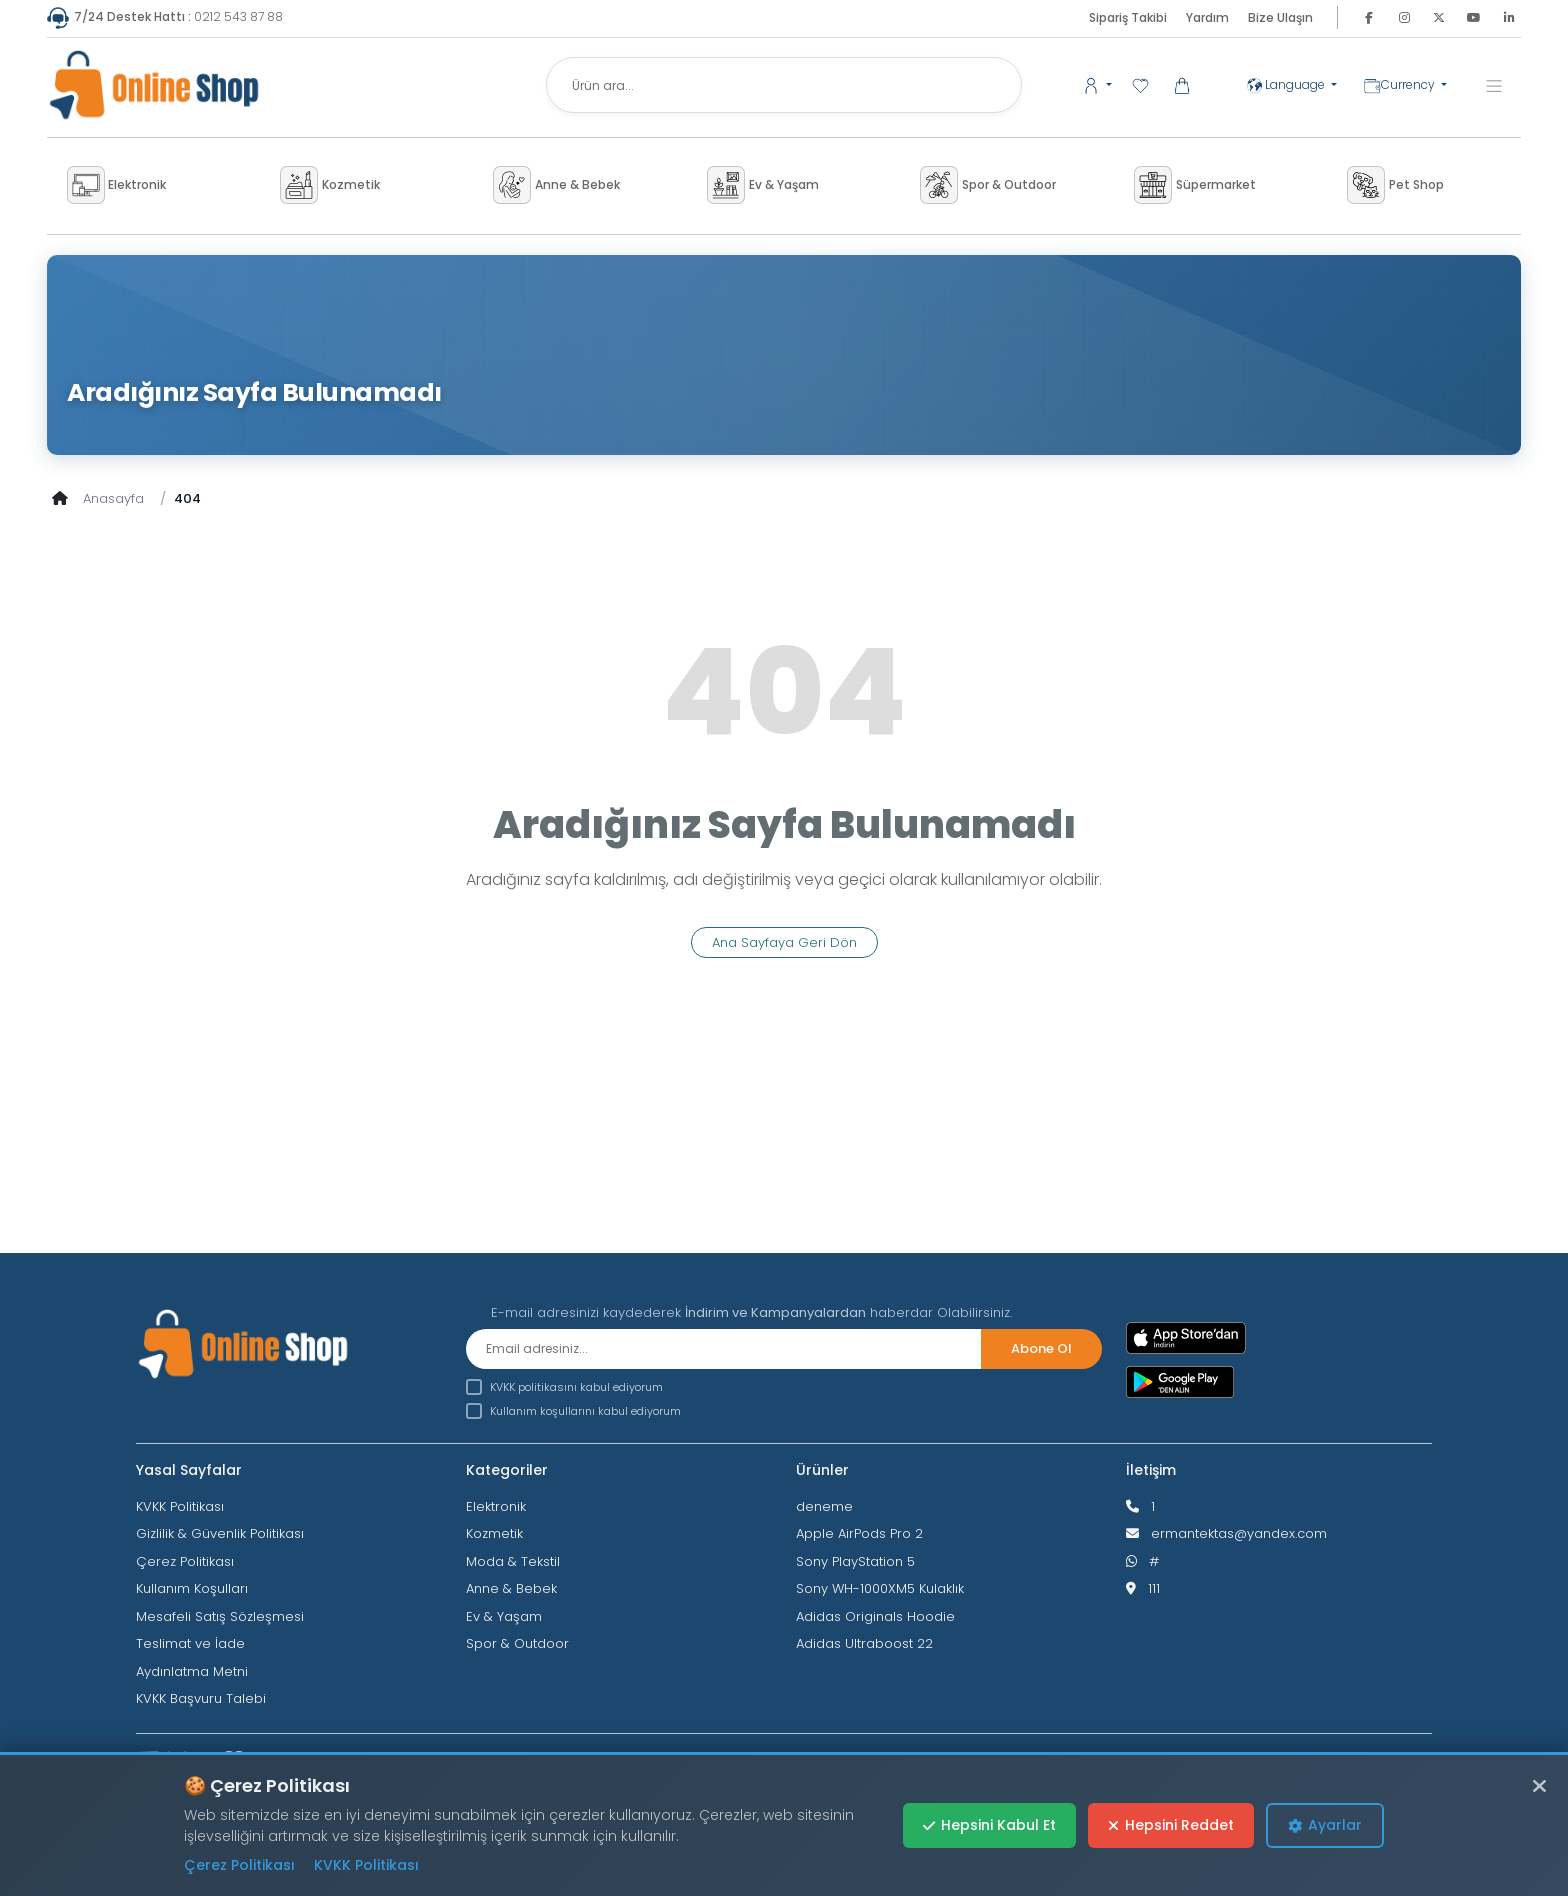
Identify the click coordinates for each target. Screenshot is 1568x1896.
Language (1287, 85)
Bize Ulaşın (1280, 17)
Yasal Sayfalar (189, 1470)
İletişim (1151, 1470)
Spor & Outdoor (517, 1643)
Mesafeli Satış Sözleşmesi (220, 1616)
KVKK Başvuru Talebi (201, 1698)
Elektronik (496, 1506)
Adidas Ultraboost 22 (864, 1643)
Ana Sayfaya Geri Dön (784, 942)
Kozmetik (494, 1533)
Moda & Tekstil (513, 1561)
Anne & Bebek (511, 1588)
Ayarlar (1325, 1825)
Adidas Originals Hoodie (875, 1616)
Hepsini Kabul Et (989, 1825)
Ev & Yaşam (504, 1616)
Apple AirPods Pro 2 (859, 1533)
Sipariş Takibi (1128, 17)
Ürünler (822, 1470)
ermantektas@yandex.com (1239, 1533)
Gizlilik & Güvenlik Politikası (220, 1533)
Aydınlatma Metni (192, 1671)
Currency (1400, 85)
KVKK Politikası (180, 1506)
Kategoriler (507, 1470)
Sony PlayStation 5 (855, 1561)
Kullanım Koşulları (192, 1588)
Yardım (1207, 17)
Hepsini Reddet (1171, 1825)
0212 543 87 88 (165, 16)
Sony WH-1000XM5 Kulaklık (880, 1588)
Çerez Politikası (185, 1561)
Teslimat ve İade (190, 1643)
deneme (824, 1506)
